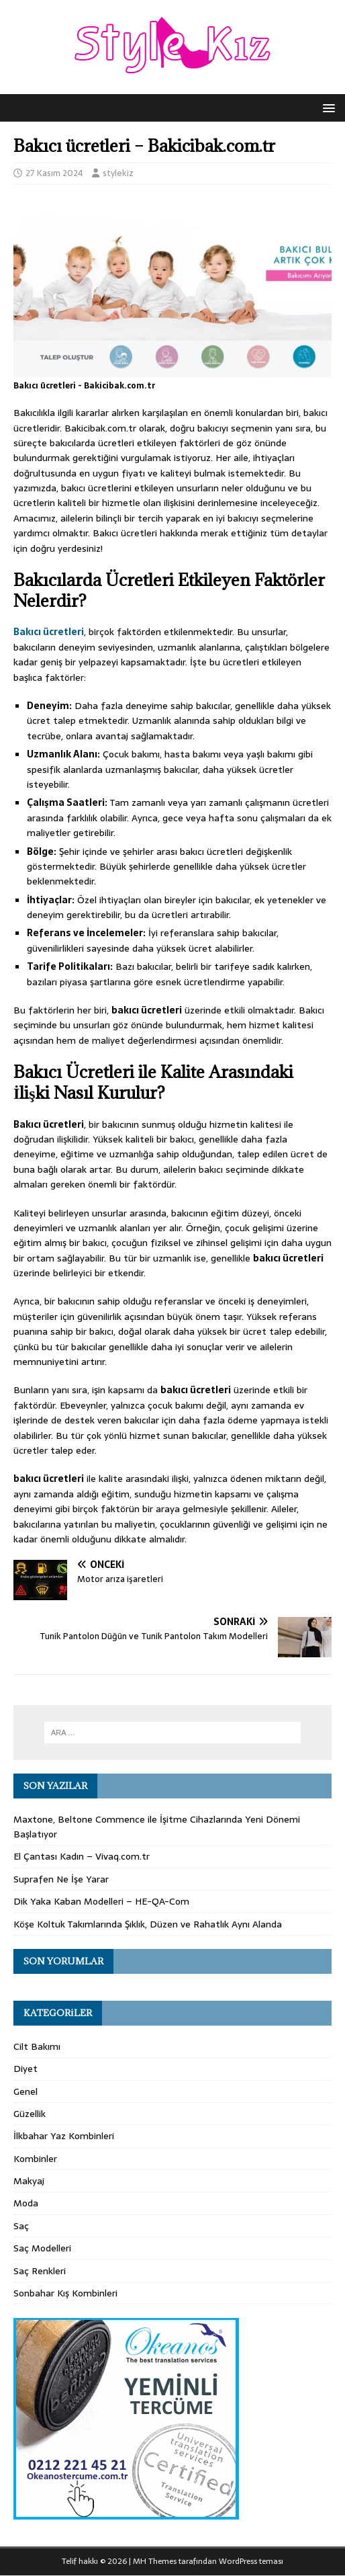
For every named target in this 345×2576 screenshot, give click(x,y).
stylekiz (118, 173)
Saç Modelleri (42, 2248)
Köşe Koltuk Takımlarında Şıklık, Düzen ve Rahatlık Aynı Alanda (147, 1924)
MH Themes (155, 2561)
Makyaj (28, 2180)
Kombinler (35, 2158)
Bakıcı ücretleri (48, 631)
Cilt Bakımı (36, 2046)
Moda (25, 2203)
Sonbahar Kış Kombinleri (65, 2293)
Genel (25, 2091)
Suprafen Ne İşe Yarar (61, 1879)
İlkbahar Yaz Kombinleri (63, 2135)
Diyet (25, 2068)
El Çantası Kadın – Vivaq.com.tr (81, 1856)
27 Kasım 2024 (54, 173)
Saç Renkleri (39, 2270)
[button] (326, 107)
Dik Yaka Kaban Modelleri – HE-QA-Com (101, 1901)
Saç (21, 2225)
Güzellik (29, 2113)
